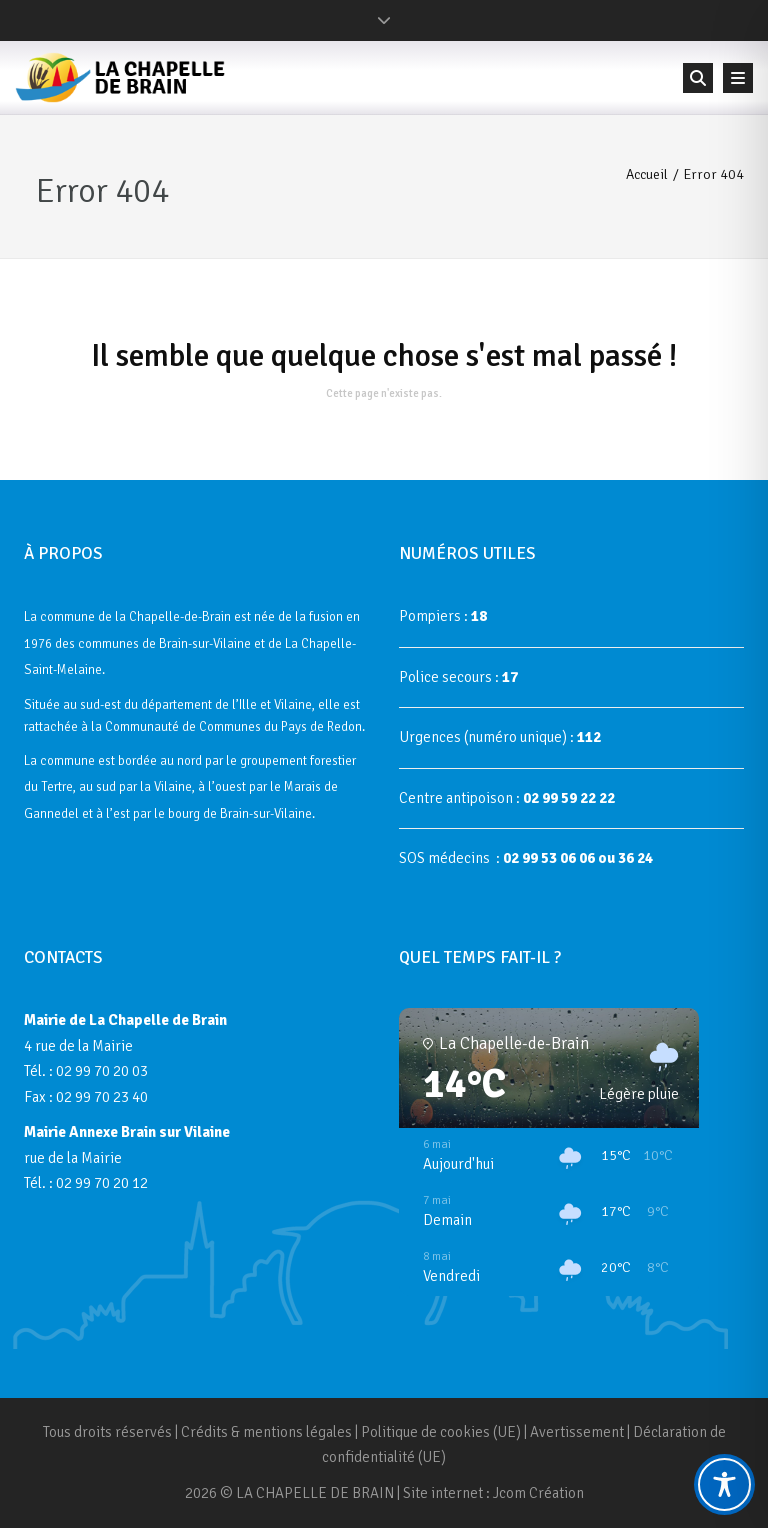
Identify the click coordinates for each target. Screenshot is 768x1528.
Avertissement (577, 1432)
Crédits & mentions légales (266, 1432)
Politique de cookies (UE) (441, 1432)
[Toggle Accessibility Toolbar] (724, 1484)
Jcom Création (538, 1493)
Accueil (647, 174)
